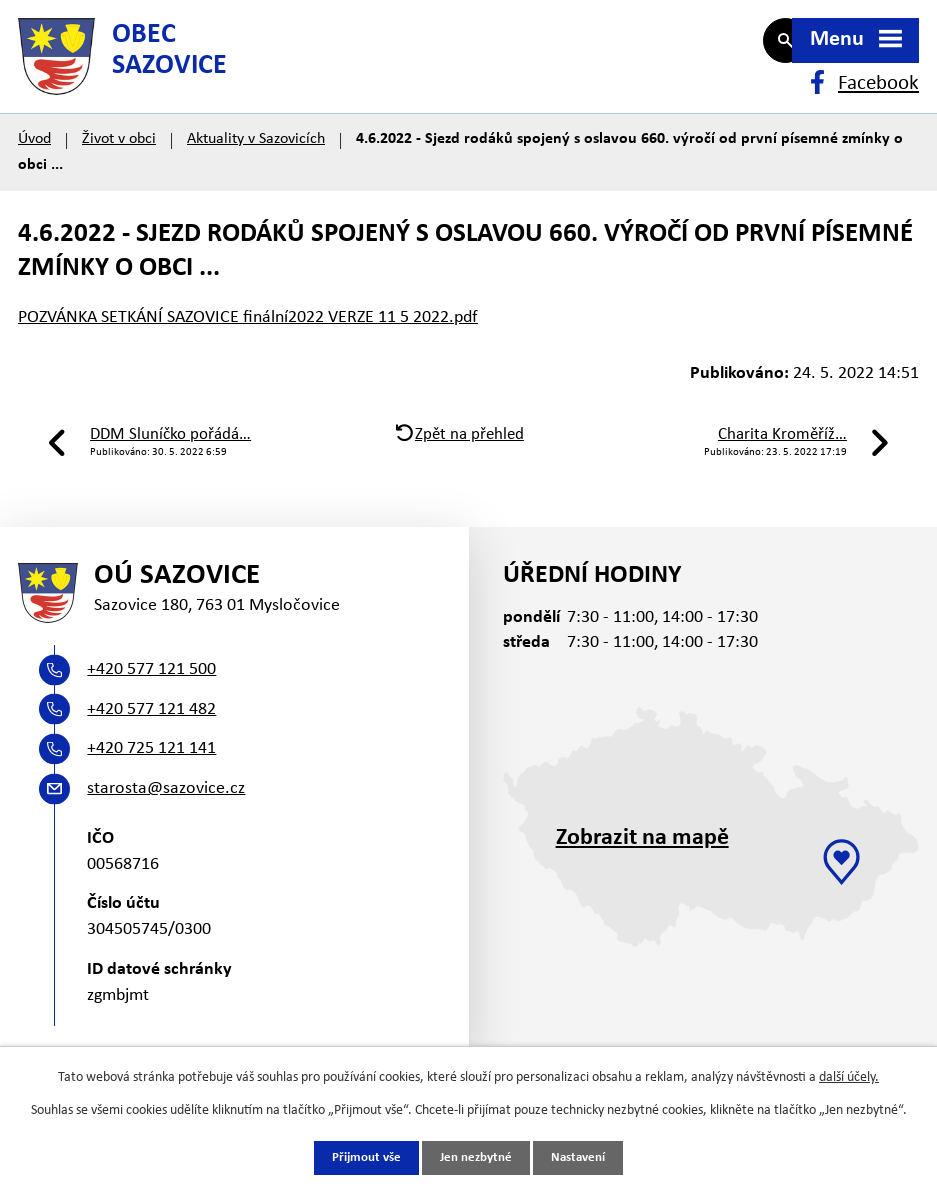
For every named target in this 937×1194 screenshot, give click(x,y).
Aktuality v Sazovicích (256, 162)
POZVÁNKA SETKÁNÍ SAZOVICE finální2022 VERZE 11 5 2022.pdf (248, 340)
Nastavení (584, 1157)
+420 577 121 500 (151, 705)
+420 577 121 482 (151, 744)
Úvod (34, 162)
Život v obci (119, 162)
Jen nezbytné (476, 1157)
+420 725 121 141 (151, 784)
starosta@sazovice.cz (166, 824)
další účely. (849, 1076)
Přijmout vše (361, 1157)
